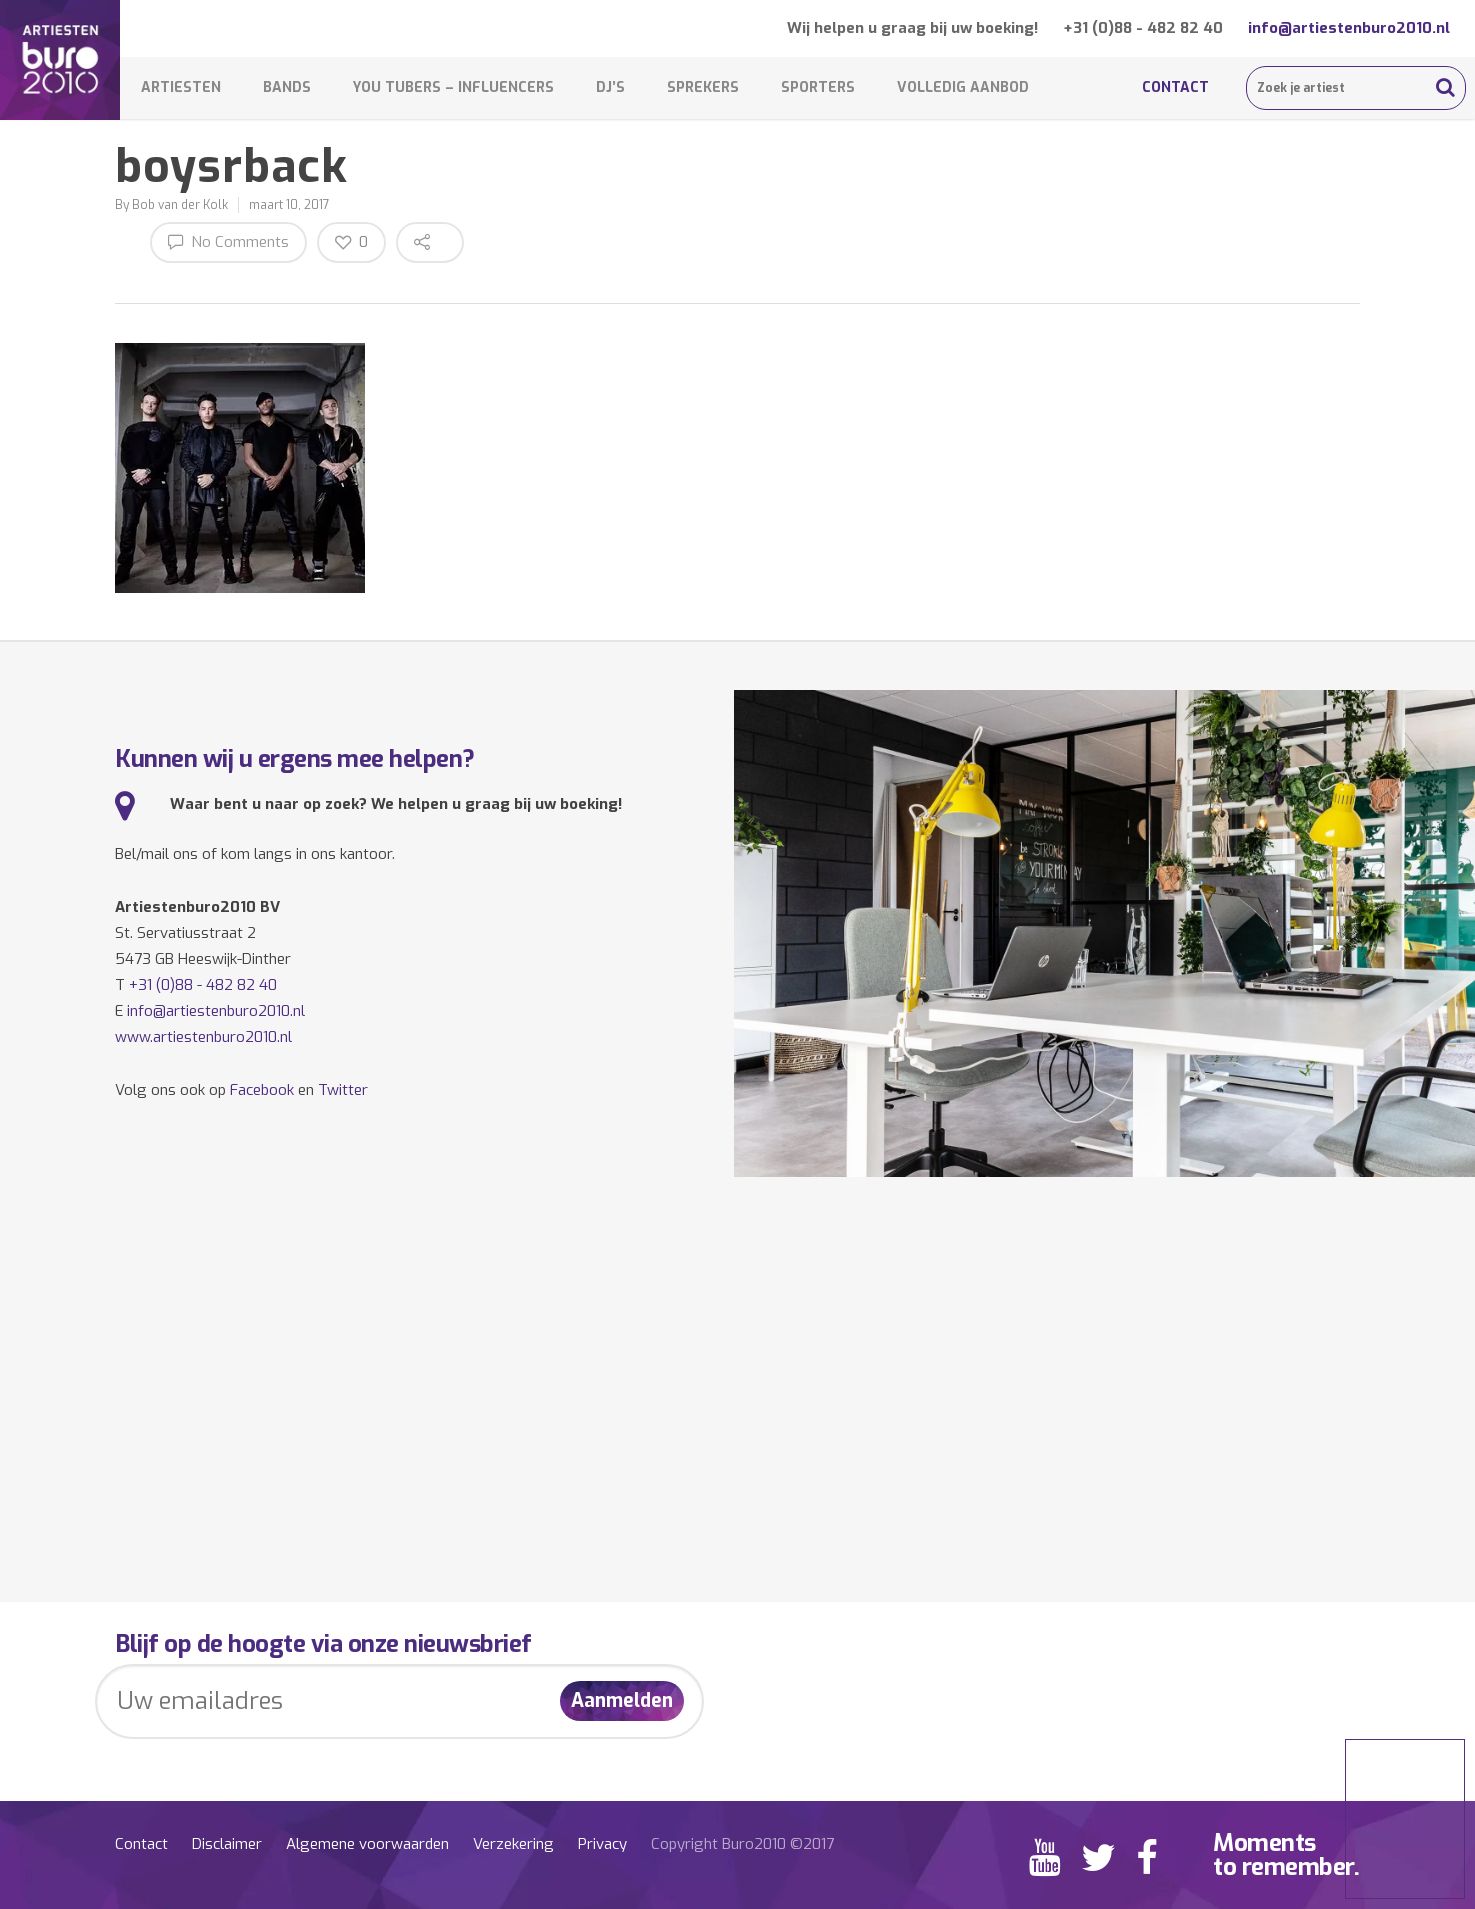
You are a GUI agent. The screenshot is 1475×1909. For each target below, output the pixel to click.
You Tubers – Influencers (453, 87)
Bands (287, 87)
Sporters (818, 87)
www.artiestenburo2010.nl (203, 1037)
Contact (1175, 87)
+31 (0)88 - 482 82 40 (1143, 28)
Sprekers (703, 87)
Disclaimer (227, 1844)
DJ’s (610, 87)
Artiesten (181, 87)
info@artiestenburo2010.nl (1349, 28)
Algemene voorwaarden (367, 1844)
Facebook (262, 1090)
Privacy (602, 1844)
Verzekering (513, 1844)
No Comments (228, 241)
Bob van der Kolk (180, 205)
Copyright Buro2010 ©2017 (742, 1844)
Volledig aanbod (963, 87)
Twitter (343, 1090)
